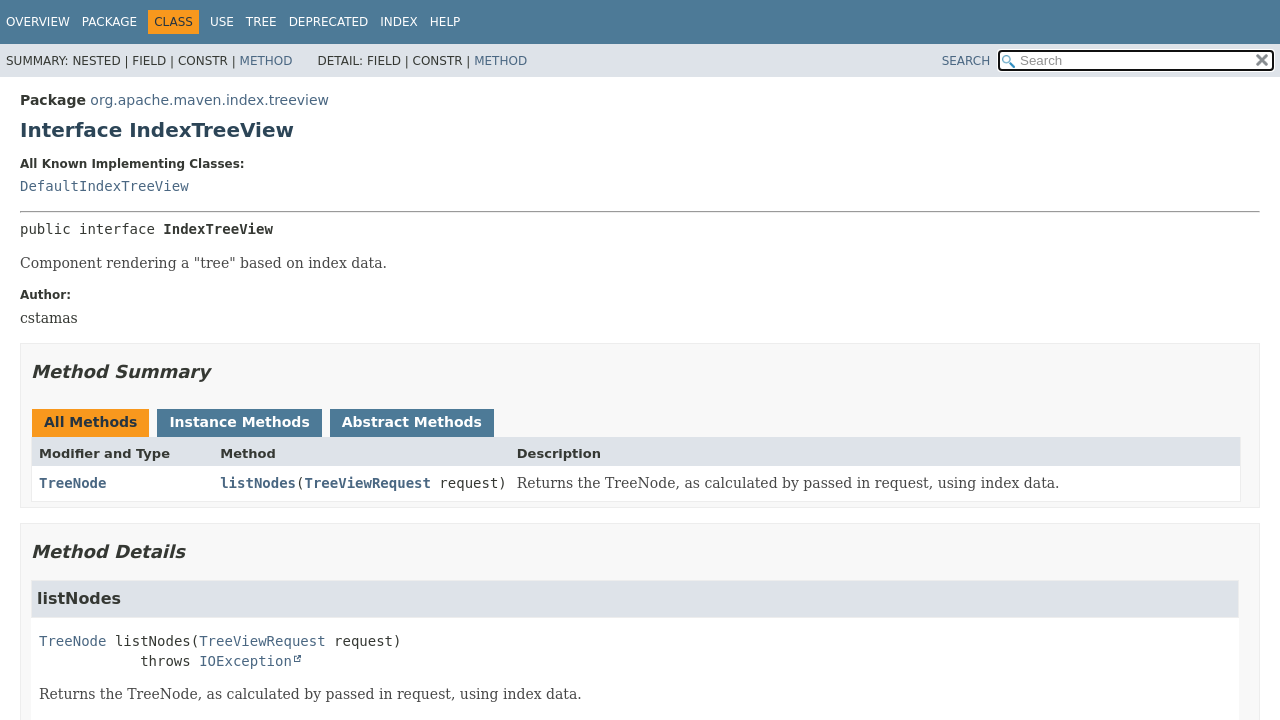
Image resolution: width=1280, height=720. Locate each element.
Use (222, 22)
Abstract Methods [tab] (412, 422)
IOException (245, 661)
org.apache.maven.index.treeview (209, 100)
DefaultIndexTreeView (104, 186)
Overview (38, 22)
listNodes (258, 483)
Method (266, 61)
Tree (261, 22)
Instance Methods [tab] (239, 422)
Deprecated (329, 22)
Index (399, 22)
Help (445, 22)
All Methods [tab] (90, 422)
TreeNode (72, 483)
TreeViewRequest (367, 483)
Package (109, 22)
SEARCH (966, 61)
